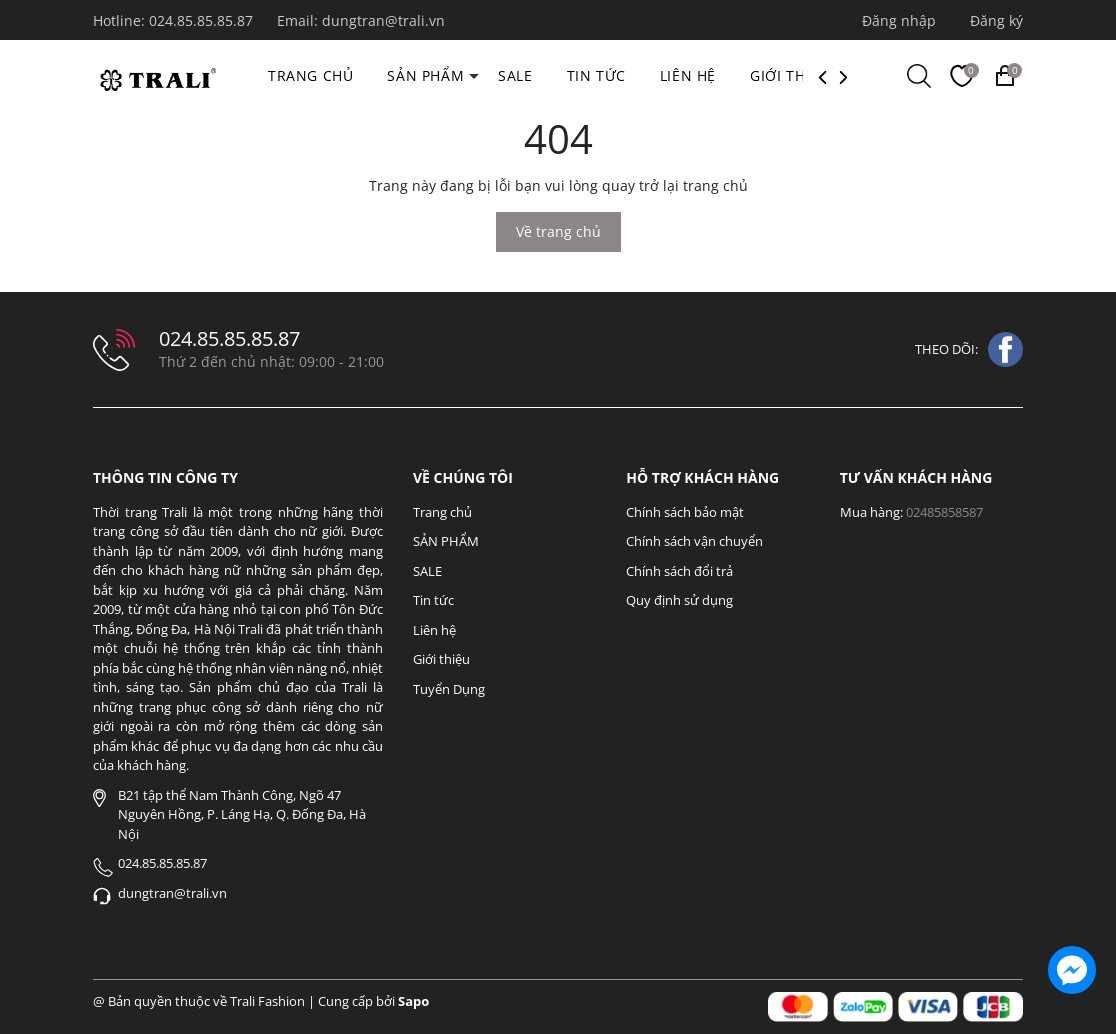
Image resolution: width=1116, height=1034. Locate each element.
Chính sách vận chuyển (694, 541)
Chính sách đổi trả (679, 571)
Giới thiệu (789, 75)
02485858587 (944, 512)
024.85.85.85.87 (203, 20)
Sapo (413, 1001)
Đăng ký (996, 20)
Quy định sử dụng (679, 600)
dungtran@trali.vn (383, 20)
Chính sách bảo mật (685, 512)
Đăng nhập (899, 20)
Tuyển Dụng (449, 689)
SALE (515, 75)
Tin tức (596, 75)
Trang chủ (310, 75)
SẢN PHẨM (425, 75)
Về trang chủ (558, 231)
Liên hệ (688, 75)
